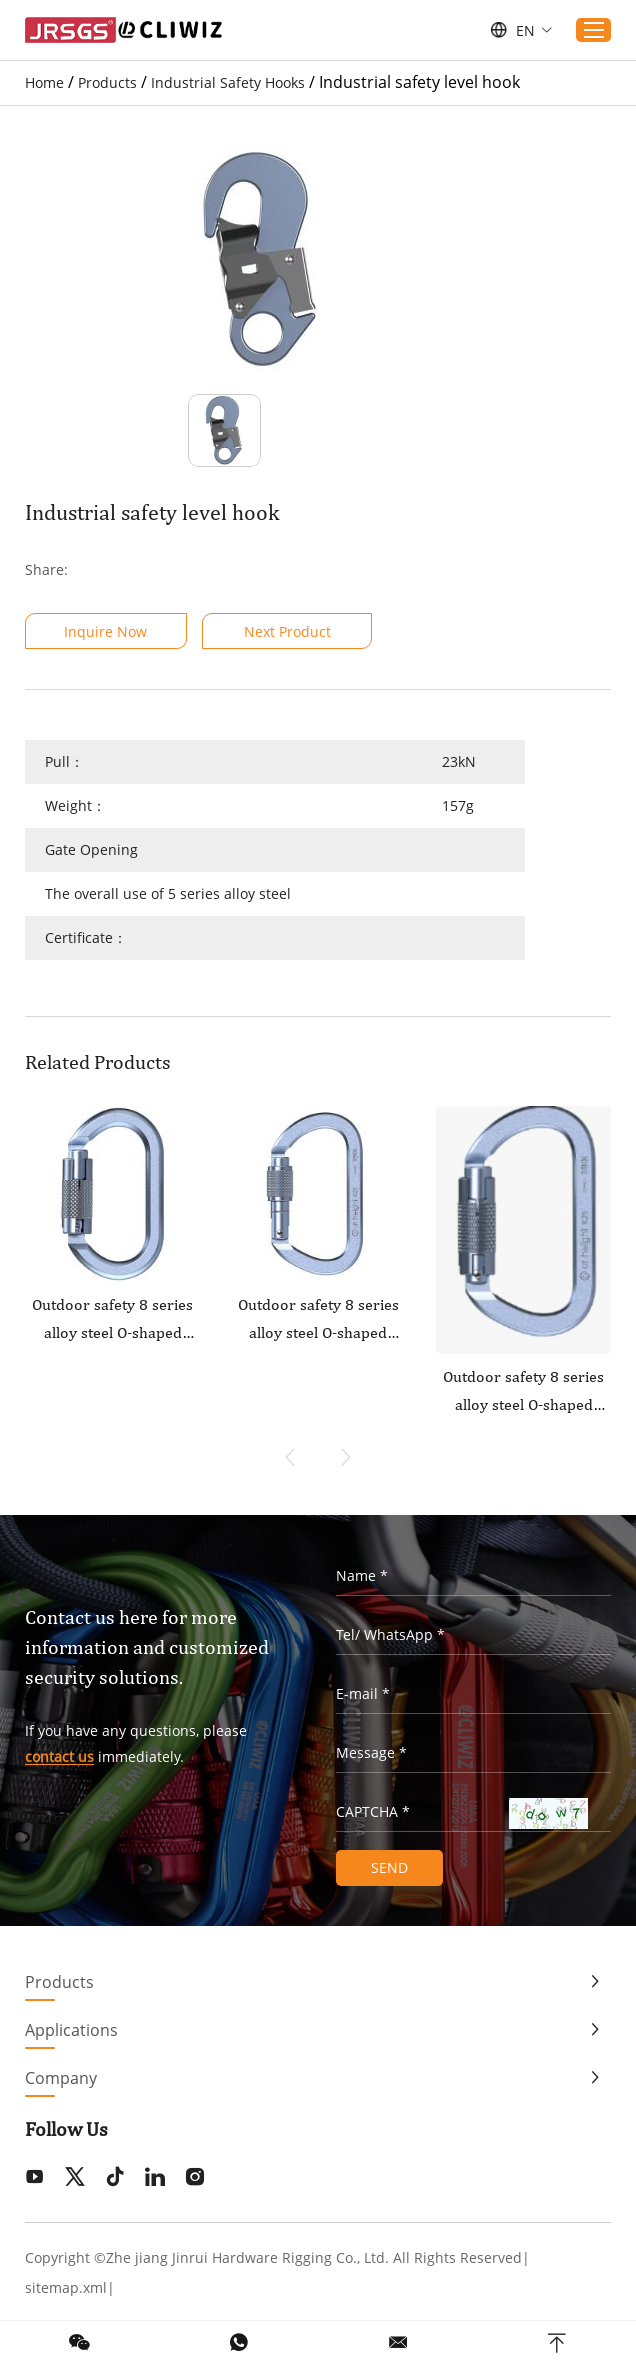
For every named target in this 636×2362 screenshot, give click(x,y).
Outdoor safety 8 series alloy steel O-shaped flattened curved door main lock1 (317, 1321)
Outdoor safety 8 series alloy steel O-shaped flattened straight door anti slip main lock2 (112, 1321)
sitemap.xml (66, 2286)
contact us (59, 1757)
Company (61, 2077)
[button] (346, 1457)
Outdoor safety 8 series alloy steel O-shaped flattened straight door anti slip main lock (523, 1393)
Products (107, 82)
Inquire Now (106, 631)
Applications (71, 2029)
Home (44, 82)
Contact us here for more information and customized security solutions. (147, 1647)
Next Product (288, 631)
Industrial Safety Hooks (228, 82)
